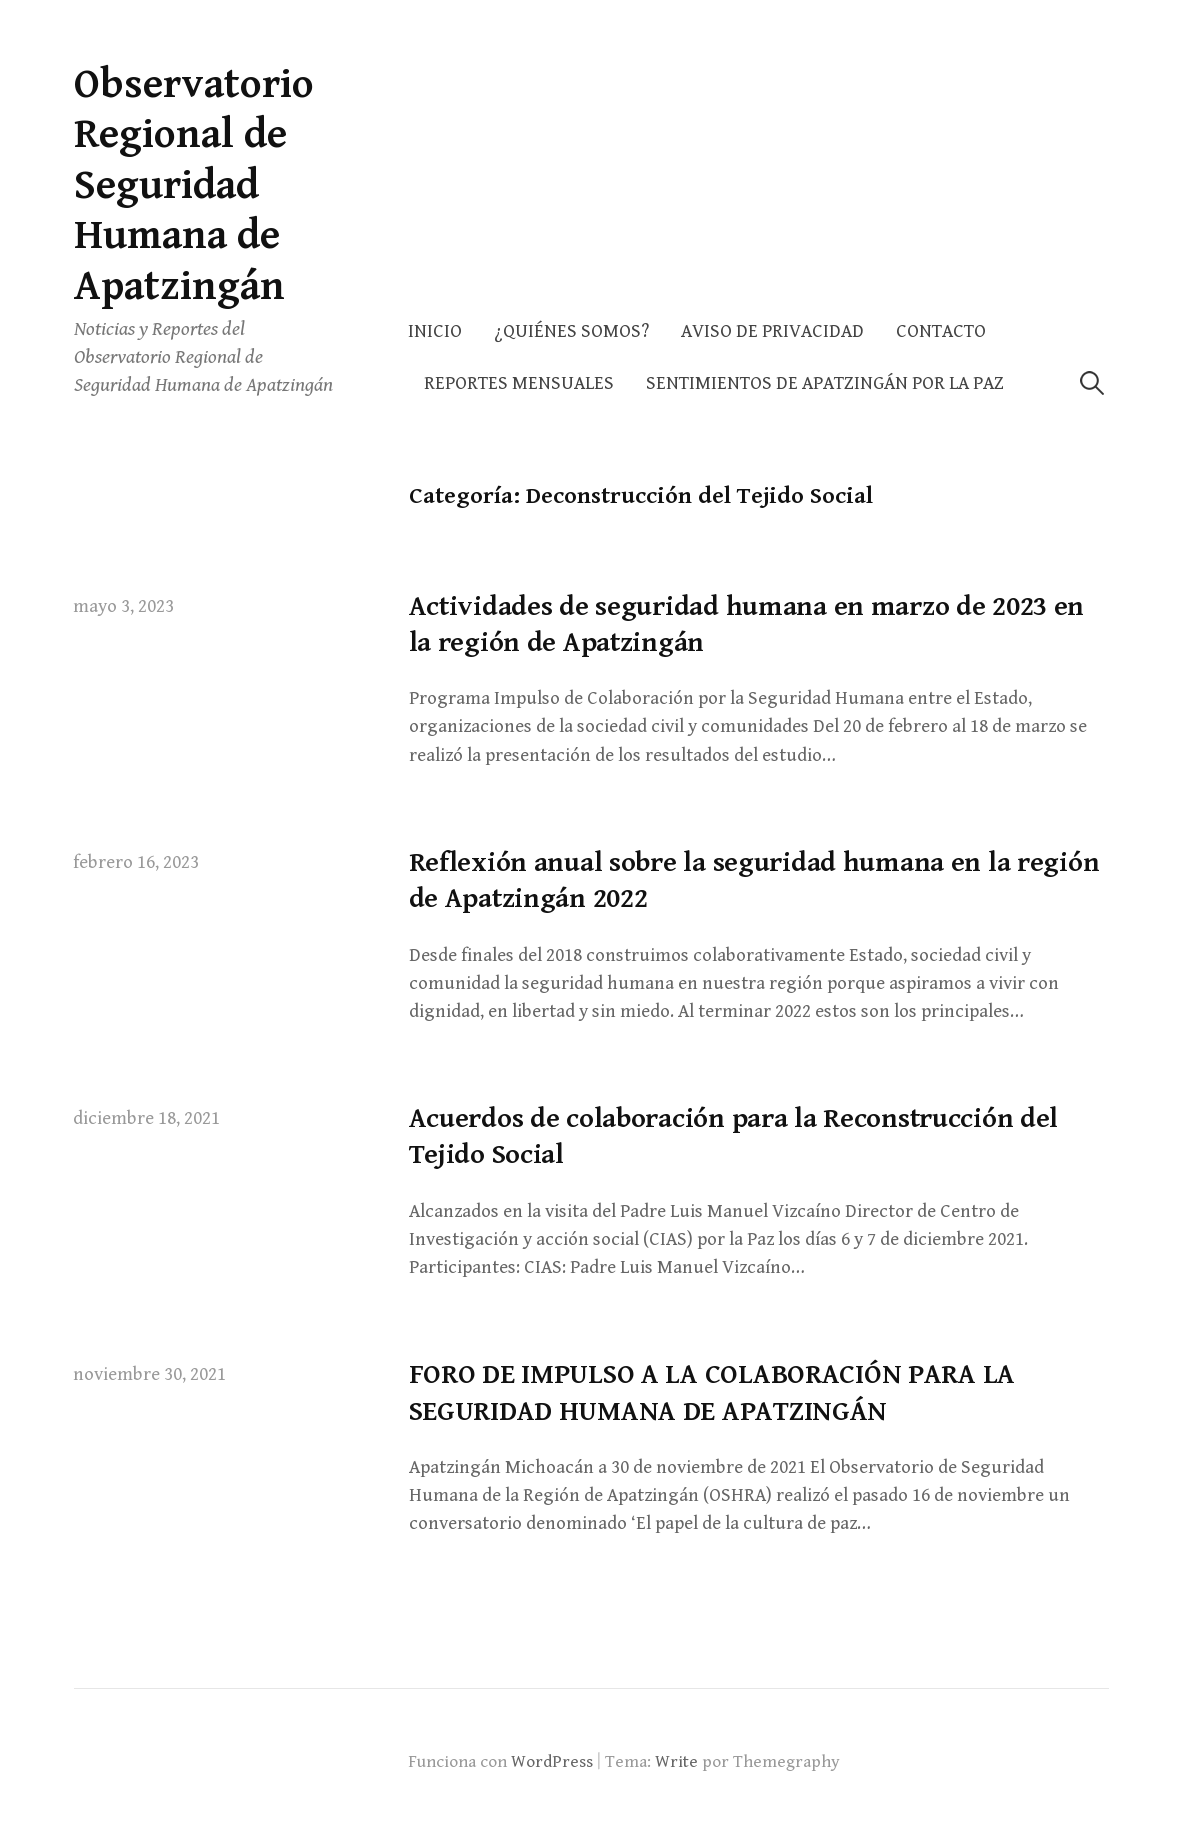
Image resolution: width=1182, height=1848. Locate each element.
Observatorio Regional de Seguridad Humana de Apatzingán (194, 185)
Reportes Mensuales (519, 383)
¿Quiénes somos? (571, 331)
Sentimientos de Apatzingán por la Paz (825, 383)
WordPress (552, 1762)
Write (676, 1762)
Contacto (941, 331)
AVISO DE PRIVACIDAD (772, 331)
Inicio (435, 331)
